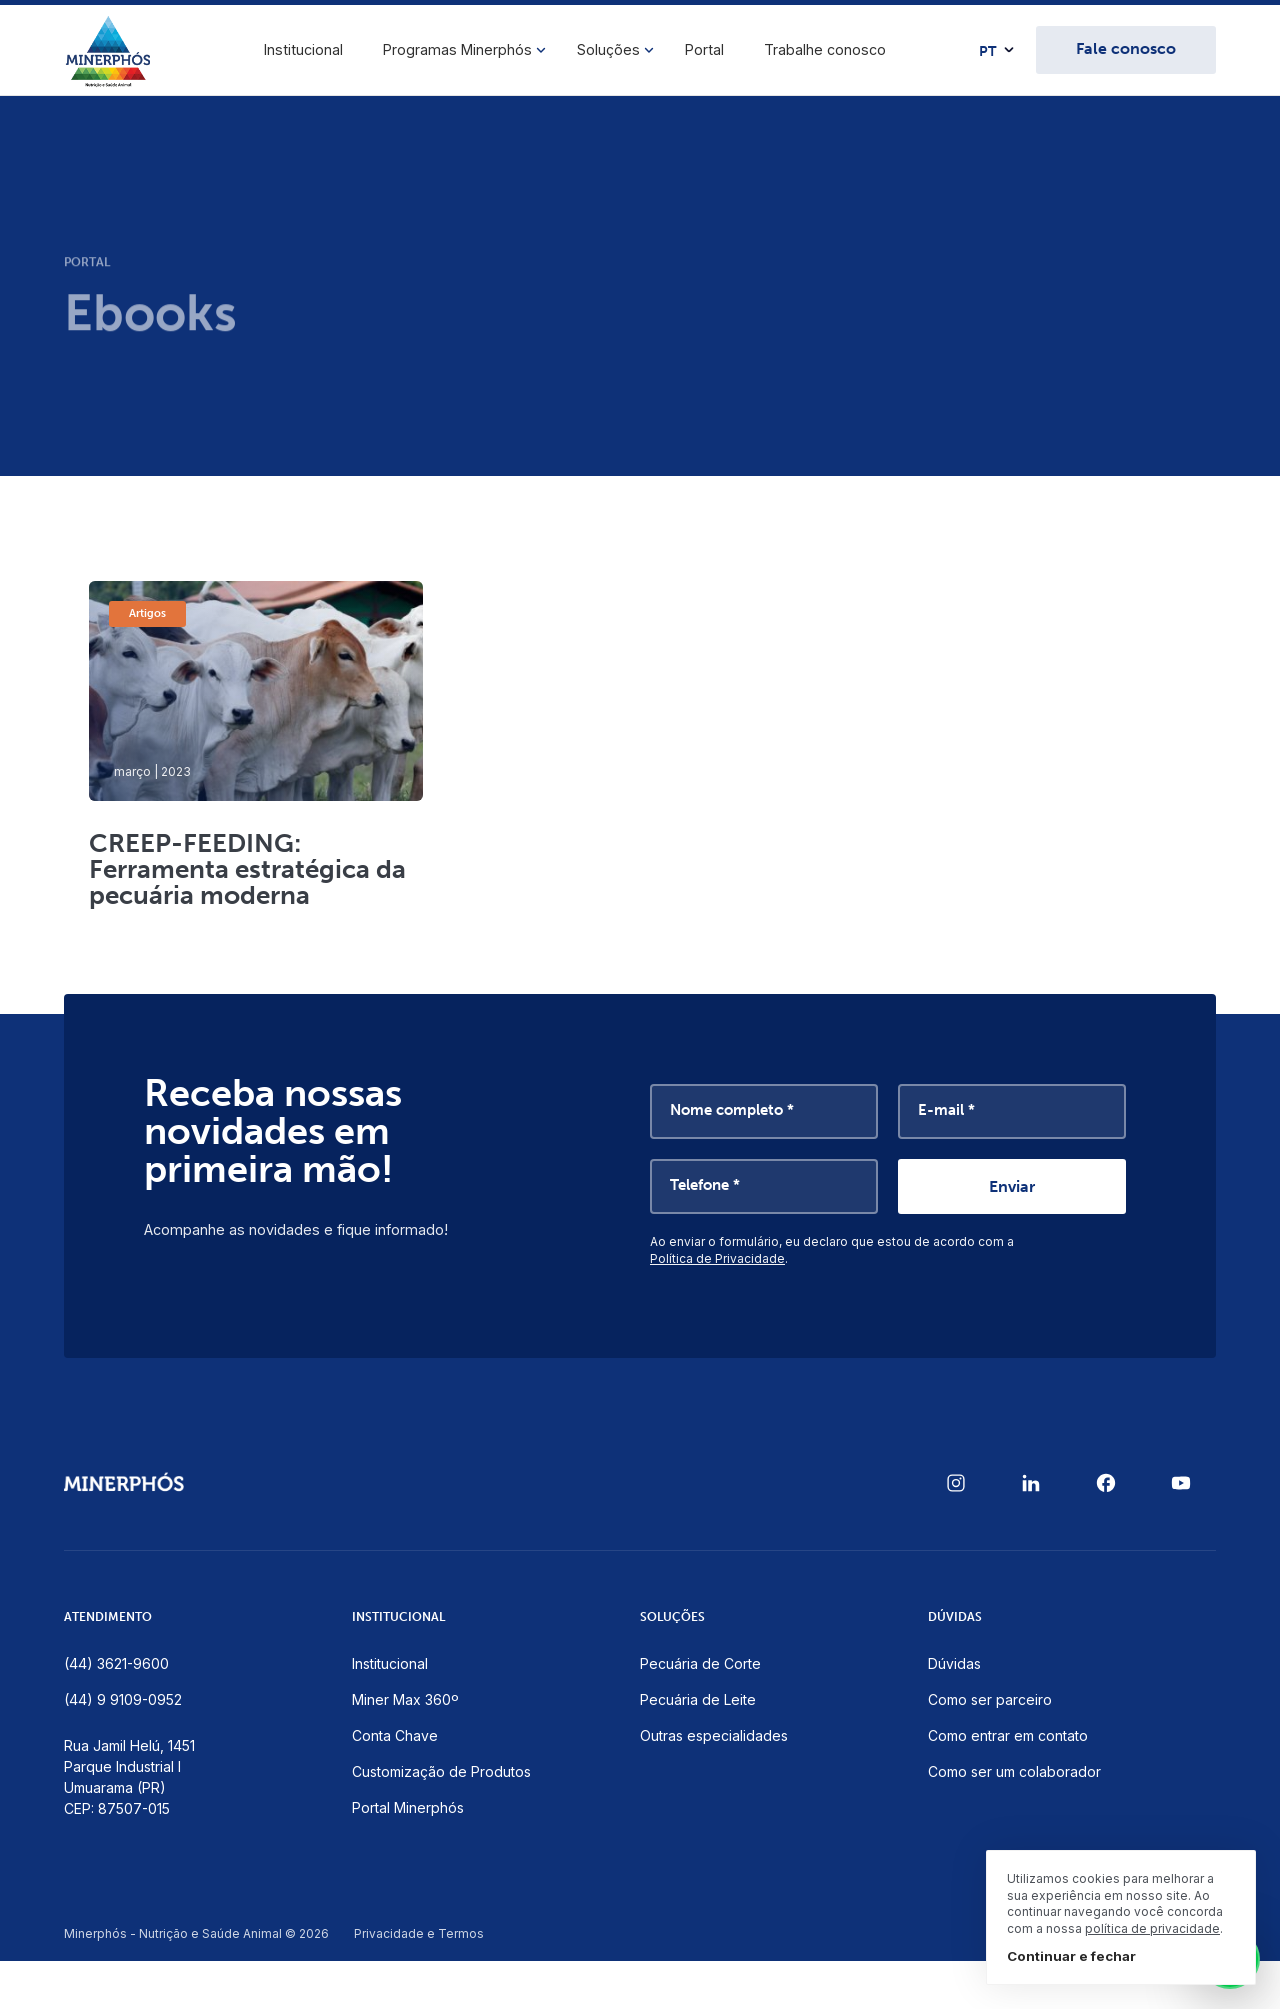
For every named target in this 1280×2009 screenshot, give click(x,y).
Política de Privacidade (717, 1258)
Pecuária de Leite (698, 1699)
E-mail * (946, 1110)
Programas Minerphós (457, 49)
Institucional (303, 49)
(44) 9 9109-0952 (123, 1699)
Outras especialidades (714, 1735)
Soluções (608, 49)
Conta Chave (395, 1735)
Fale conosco (1126, 48)
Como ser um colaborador (1014, 1771)
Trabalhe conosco (825, 49)
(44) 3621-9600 (116, 1663)
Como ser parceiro (990, 1699)
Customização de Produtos (441, 1771)
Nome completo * (732, 1110)
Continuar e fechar (1071, 1956)
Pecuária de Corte (700, 1663)
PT (987, 52)
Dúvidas (954, 1663)
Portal (704, 49)
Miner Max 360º (405, 1699)
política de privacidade (1152, 1928)
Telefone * (705, 1185)
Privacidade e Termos (419, 1934)
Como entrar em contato (1008, 1735)
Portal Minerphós (408, 1807)
